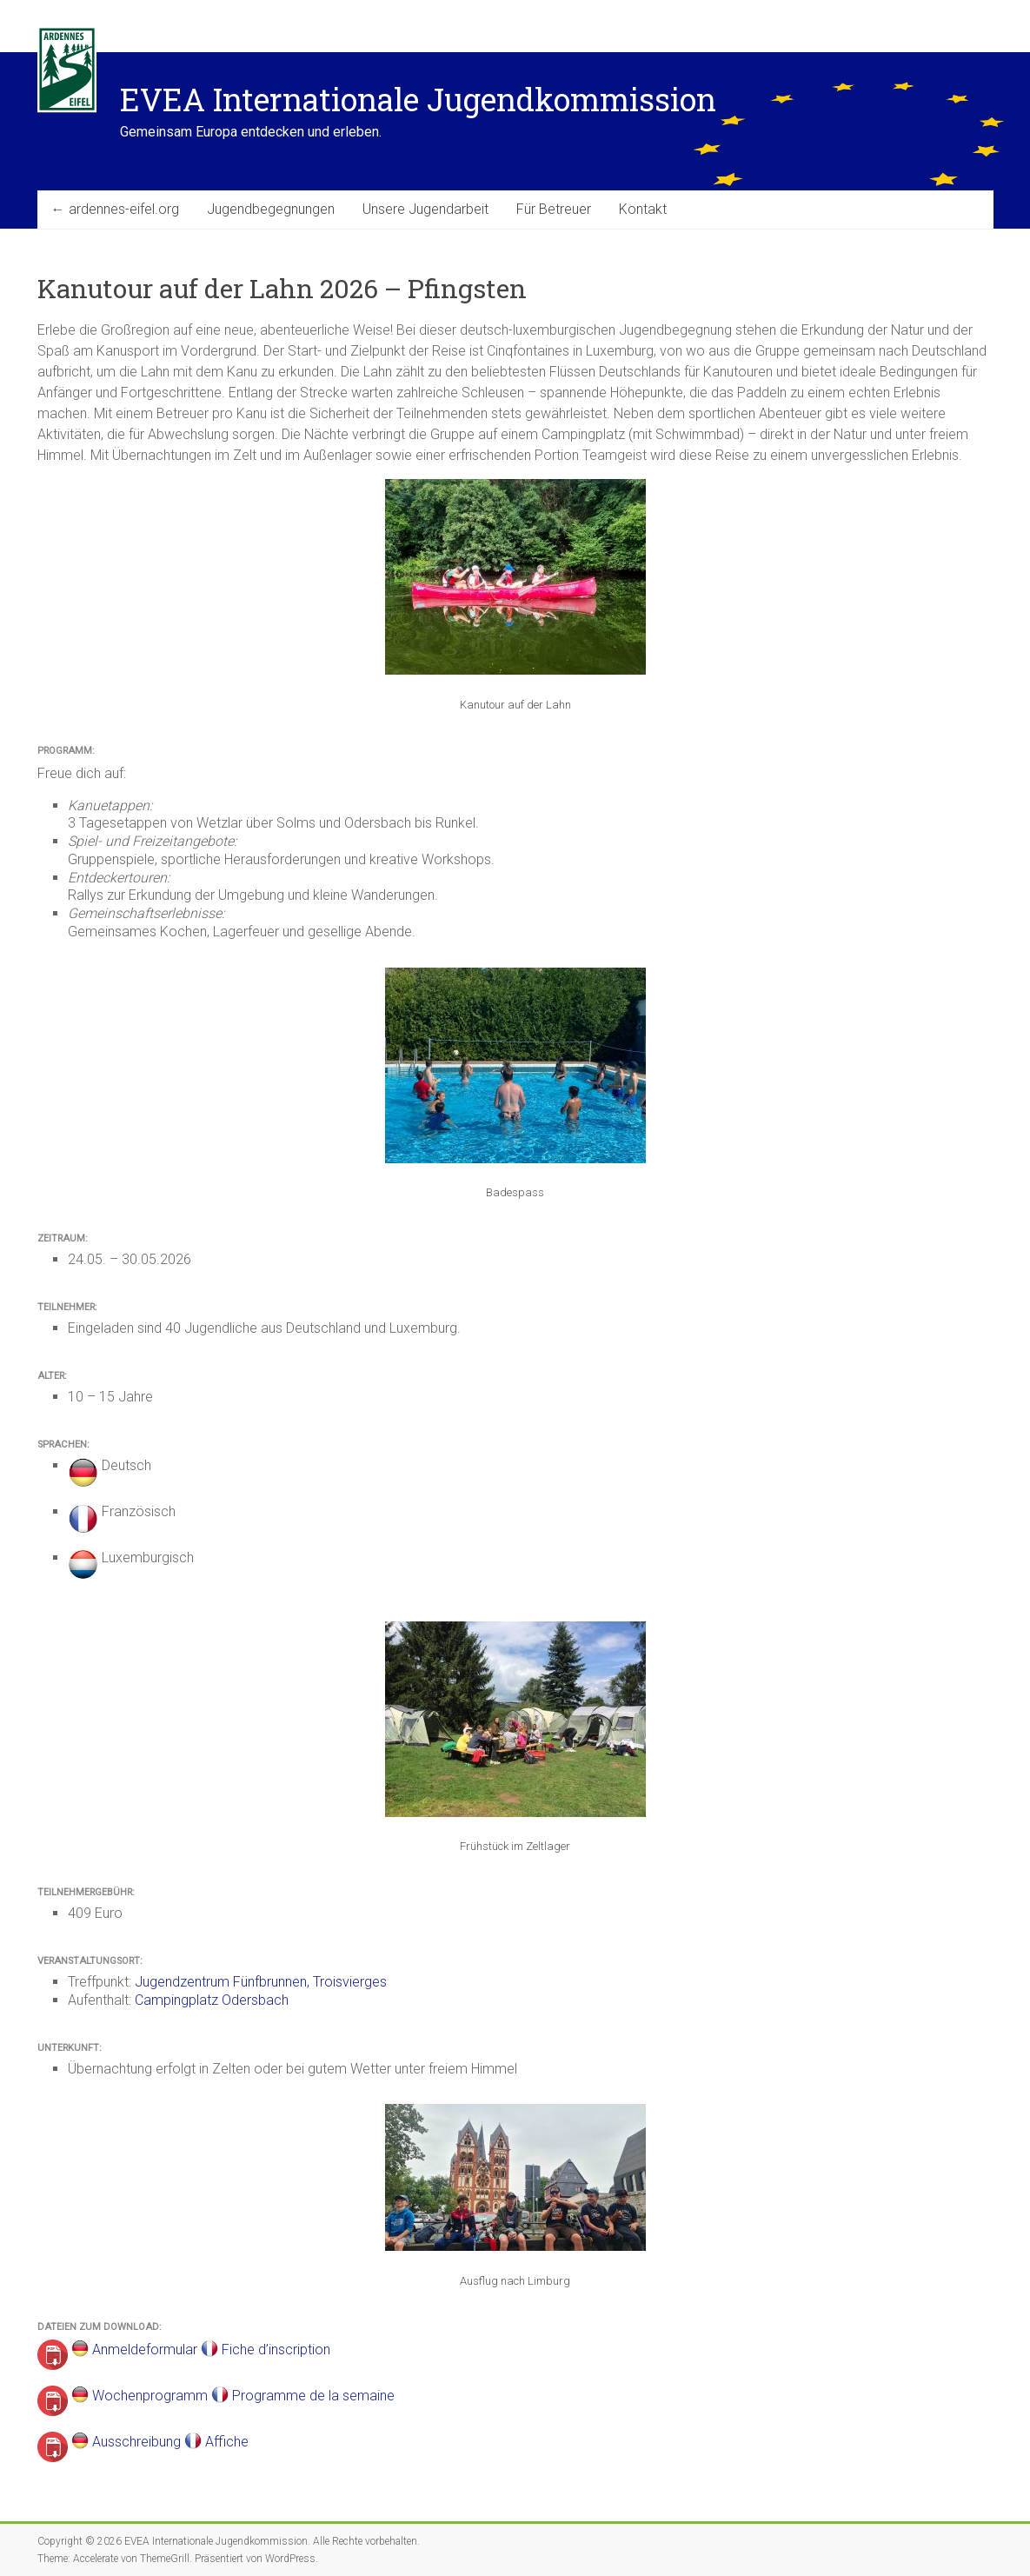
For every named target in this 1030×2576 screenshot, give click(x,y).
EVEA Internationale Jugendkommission (418, 99)
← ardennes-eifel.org (115, 209)
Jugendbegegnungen (271, 209)
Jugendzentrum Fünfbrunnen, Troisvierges (261, 1982)
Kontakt (643, 209)
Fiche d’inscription (276, 2349)
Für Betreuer (553, 209)
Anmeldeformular (146, 2349)
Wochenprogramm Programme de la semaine (242, 2395)
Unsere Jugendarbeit (425, 209)
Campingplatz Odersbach (212, 2000)
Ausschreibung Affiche (170, 2441)
